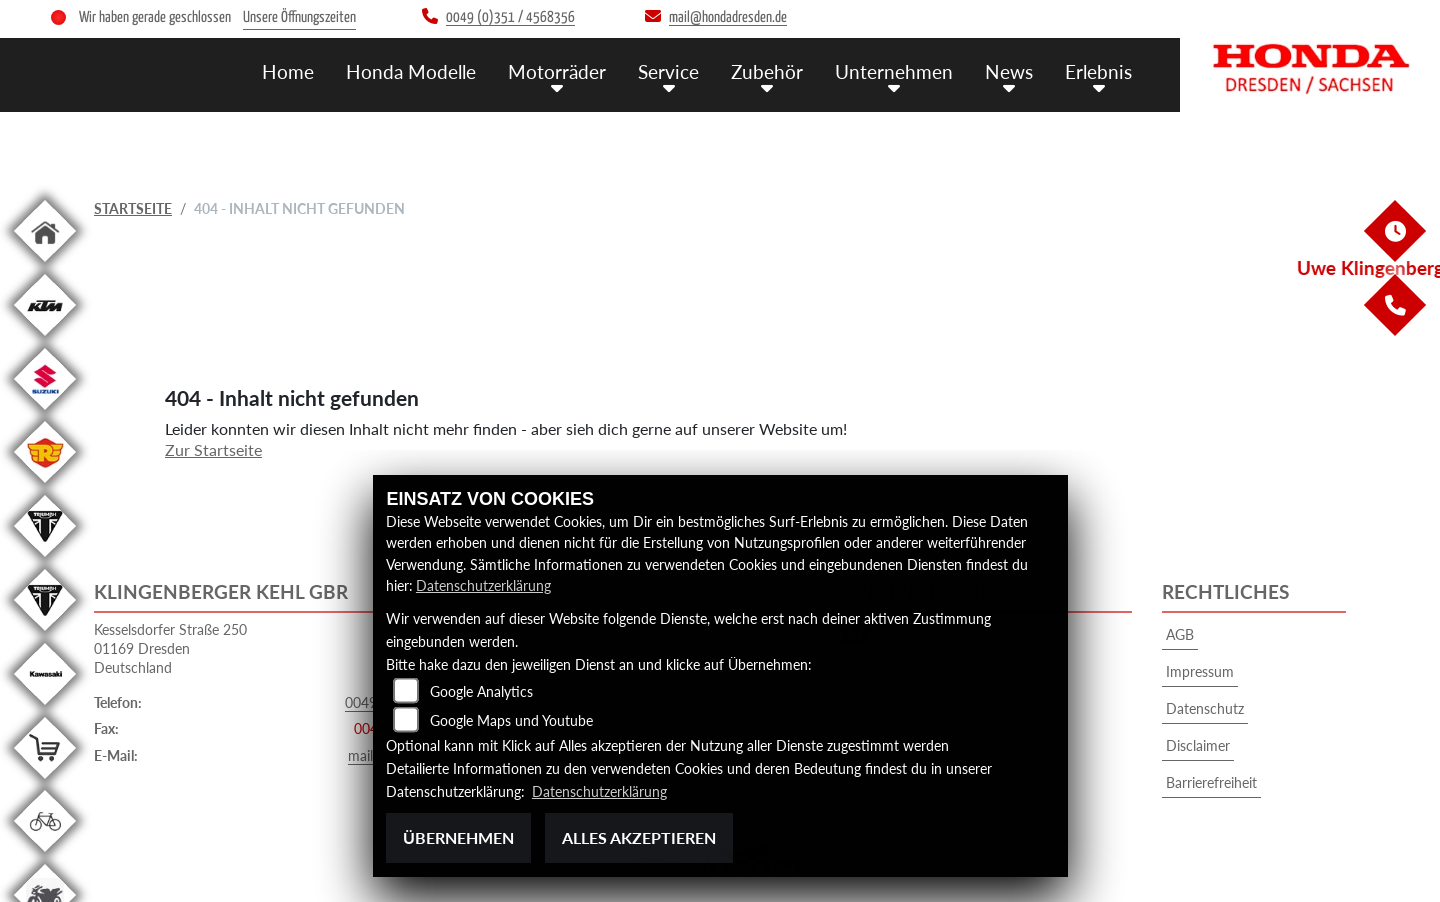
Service (668, 71)
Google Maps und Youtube (511, 720)
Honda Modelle (411, 71)
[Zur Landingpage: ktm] (45, 339)
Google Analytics (481, 691)
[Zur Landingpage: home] (45, 265)
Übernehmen (458, 837)
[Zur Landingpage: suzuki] (45, 413)
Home (288, 71)
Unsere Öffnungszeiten (299, 17)
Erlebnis (1098, 71)
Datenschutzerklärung (483, 585)
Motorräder (557, 71)
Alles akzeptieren (639, 837)
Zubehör (767, 71)
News (1009, 71)
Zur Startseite (213, 449)
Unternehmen (894, 71)
